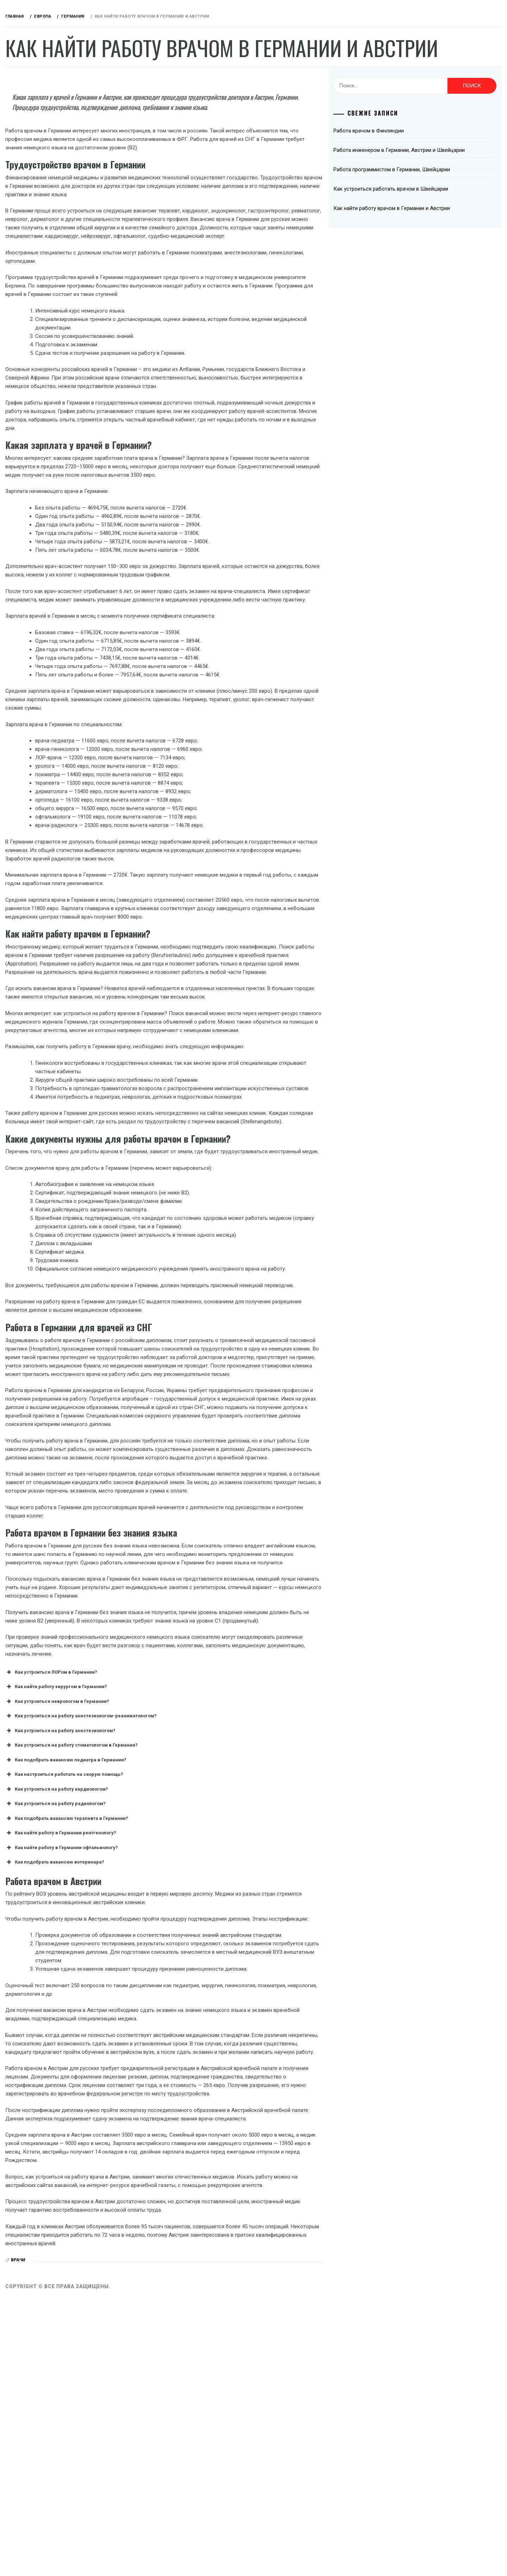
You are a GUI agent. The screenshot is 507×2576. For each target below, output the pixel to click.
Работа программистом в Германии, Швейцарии (428, 206)
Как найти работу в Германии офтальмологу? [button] (167, 2071)
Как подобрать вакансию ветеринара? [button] (160, 2086)
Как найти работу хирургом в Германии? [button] (162, 1911)
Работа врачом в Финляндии (405, 159)
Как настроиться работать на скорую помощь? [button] (170, 1998)
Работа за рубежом (54, 73)
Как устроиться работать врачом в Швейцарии (427, 225)
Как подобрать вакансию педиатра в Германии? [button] (171, 1984)
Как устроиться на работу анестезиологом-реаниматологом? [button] (186, 1940)
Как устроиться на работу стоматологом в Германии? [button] (177, 1969)
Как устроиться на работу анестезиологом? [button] (166, 1954)
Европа (35, 112)
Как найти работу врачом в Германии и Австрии (428, 245)
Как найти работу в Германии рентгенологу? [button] (166, 2057)
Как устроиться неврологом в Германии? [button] (163, 1925)
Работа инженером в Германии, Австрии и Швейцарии (421, 182)
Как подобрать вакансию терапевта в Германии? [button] (172, 2042)
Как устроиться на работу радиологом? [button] (161, 2028)
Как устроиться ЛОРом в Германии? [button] (157, 1896)
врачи (124, 2534)
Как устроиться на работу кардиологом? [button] (162, 2013)
